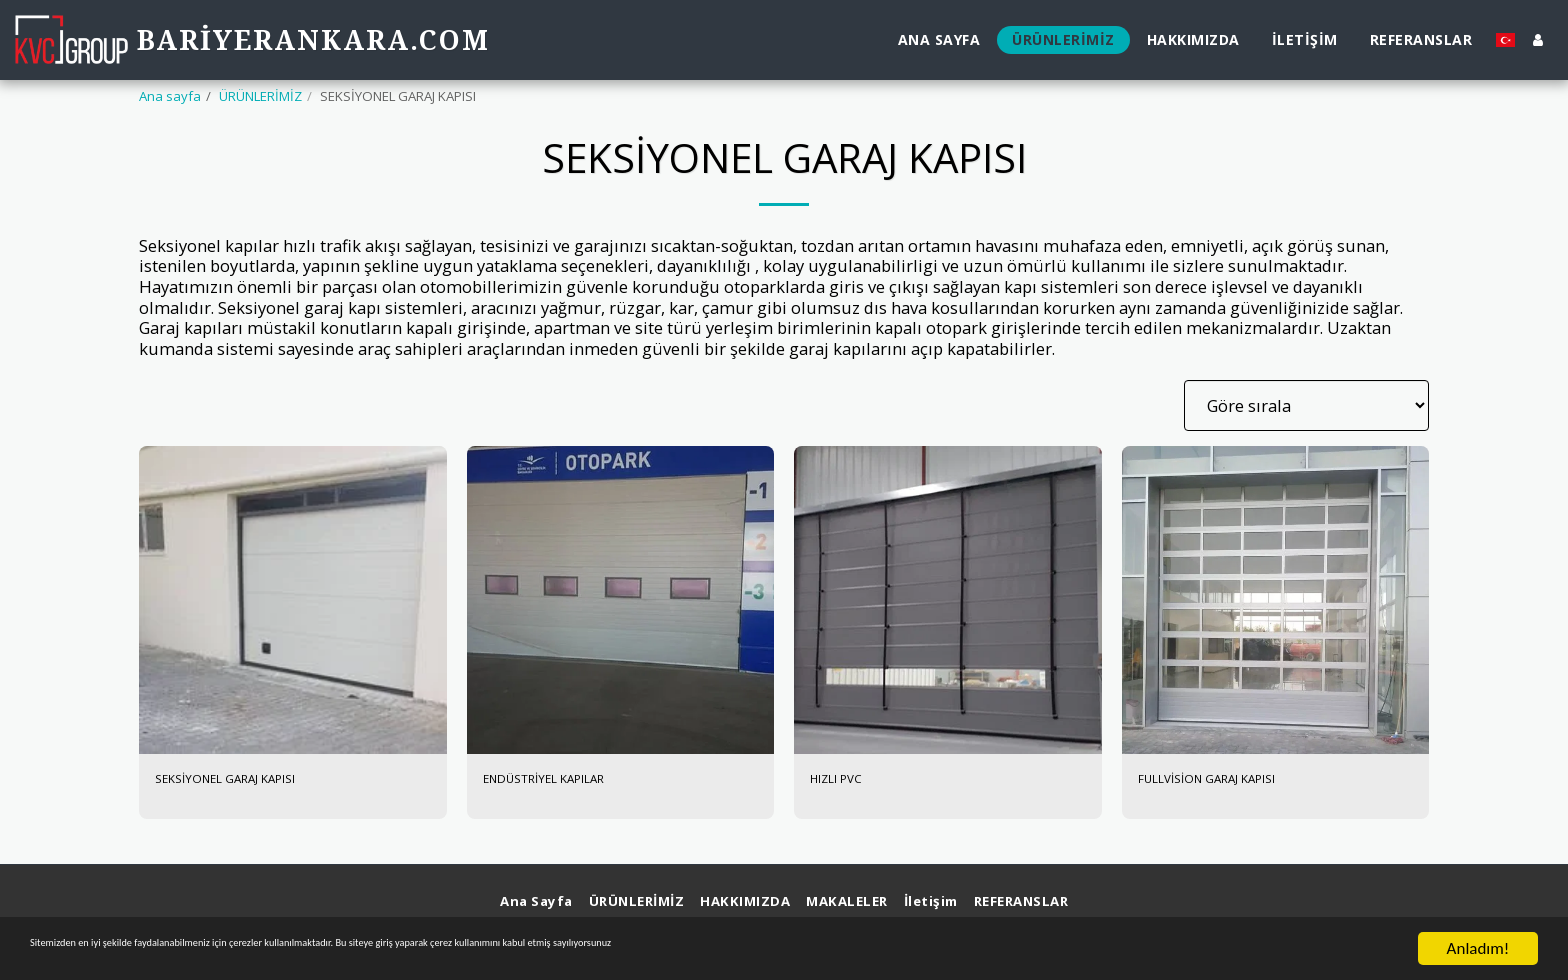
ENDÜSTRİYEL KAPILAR (571, 781)
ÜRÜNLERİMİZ (260, 96)
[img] (293, 600)
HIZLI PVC (848, 781)
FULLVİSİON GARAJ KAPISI (1236, 781)
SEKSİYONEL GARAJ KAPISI (253, 781)
